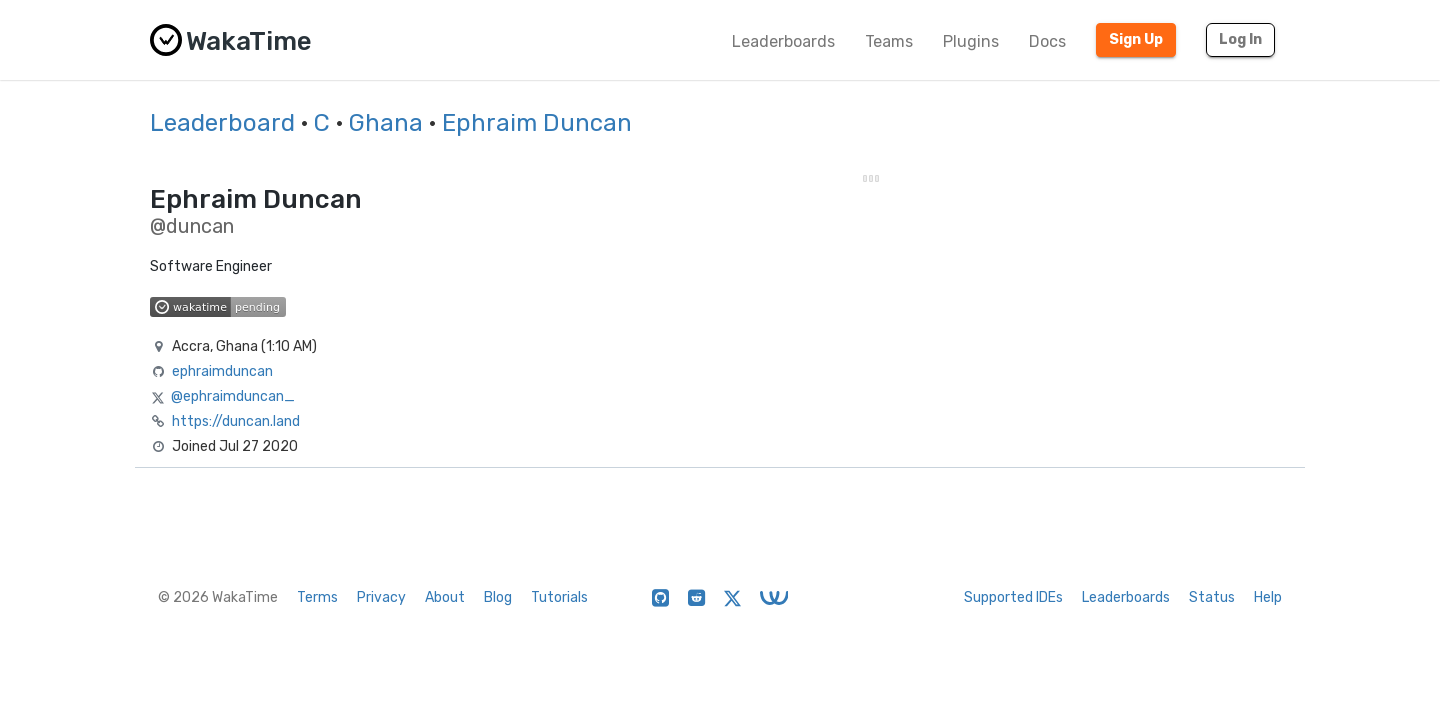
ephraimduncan (222, 371)
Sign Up (1136, 39)
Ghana (386, 123)
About (445, 597)
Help (1268, 597)
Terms (317, 597)
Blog (498, 597)
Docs (1047, 41)
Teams (889, 41)
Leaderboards (783, 41)
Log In (1240, 39)
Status (1212, 597)
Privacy (381, 597)
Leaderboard (222, 123)
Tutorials (559, 597)
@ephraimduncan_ (233, 396)
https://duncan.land (236, 421)
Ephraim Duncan (537, 123)
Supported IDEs (1013, 597)
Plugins (971, 41)
